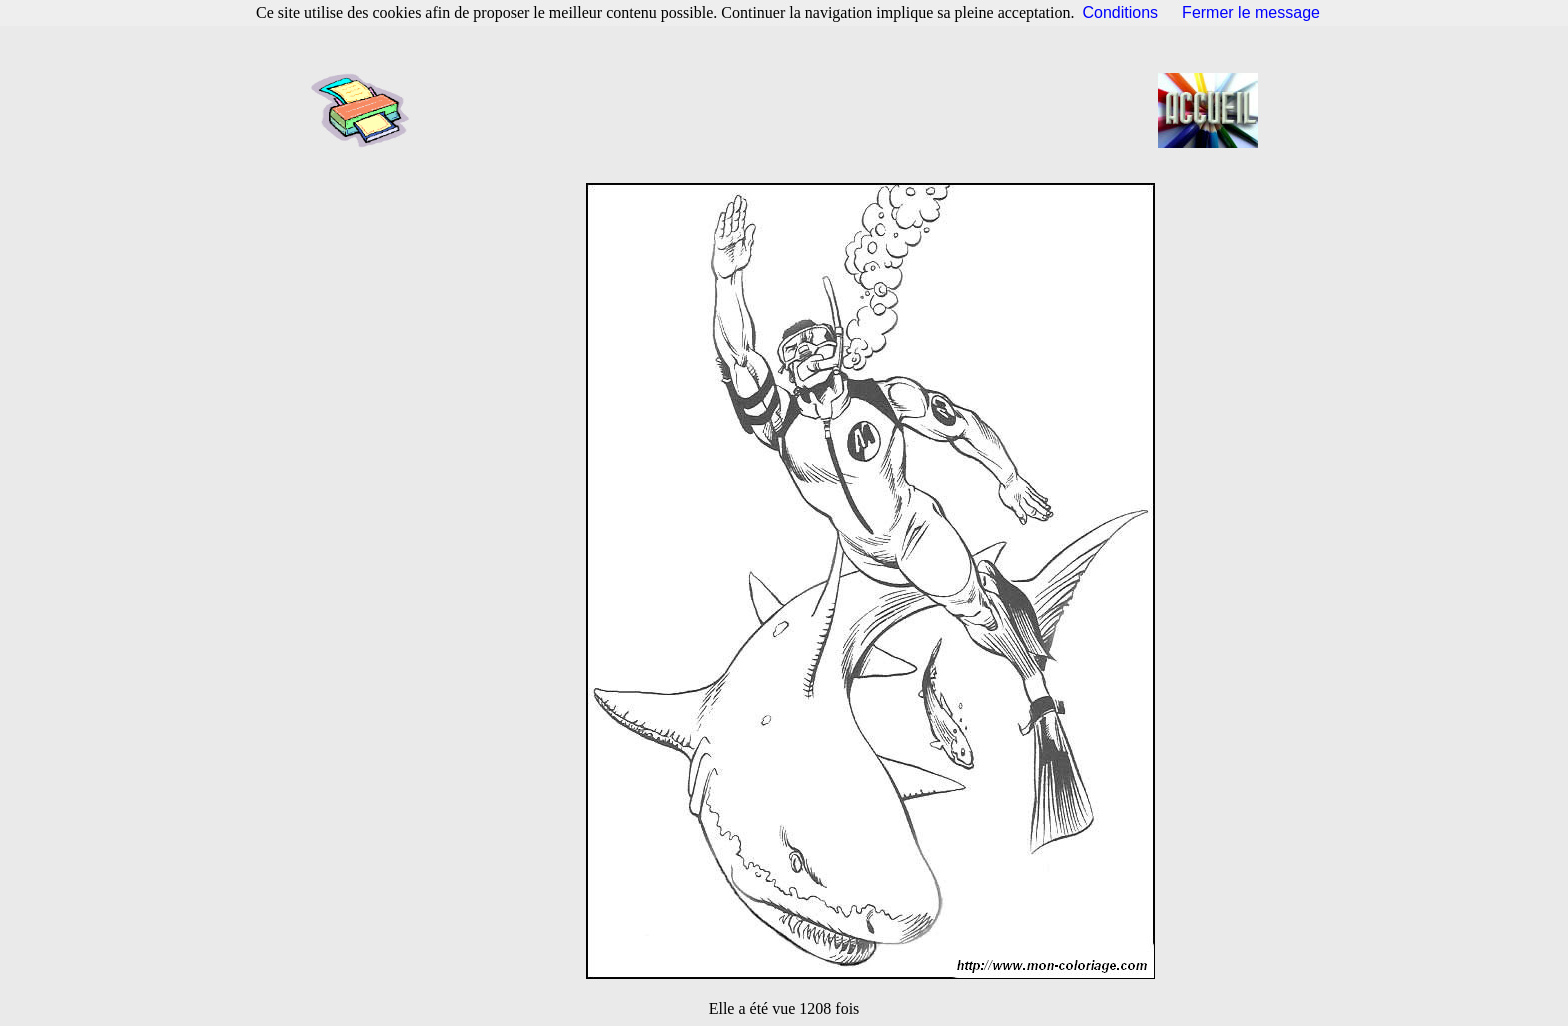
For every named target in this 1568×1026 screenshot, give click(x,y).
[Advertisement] (790, 110)
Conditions (1121, 12)
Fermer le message (1251, 12)
